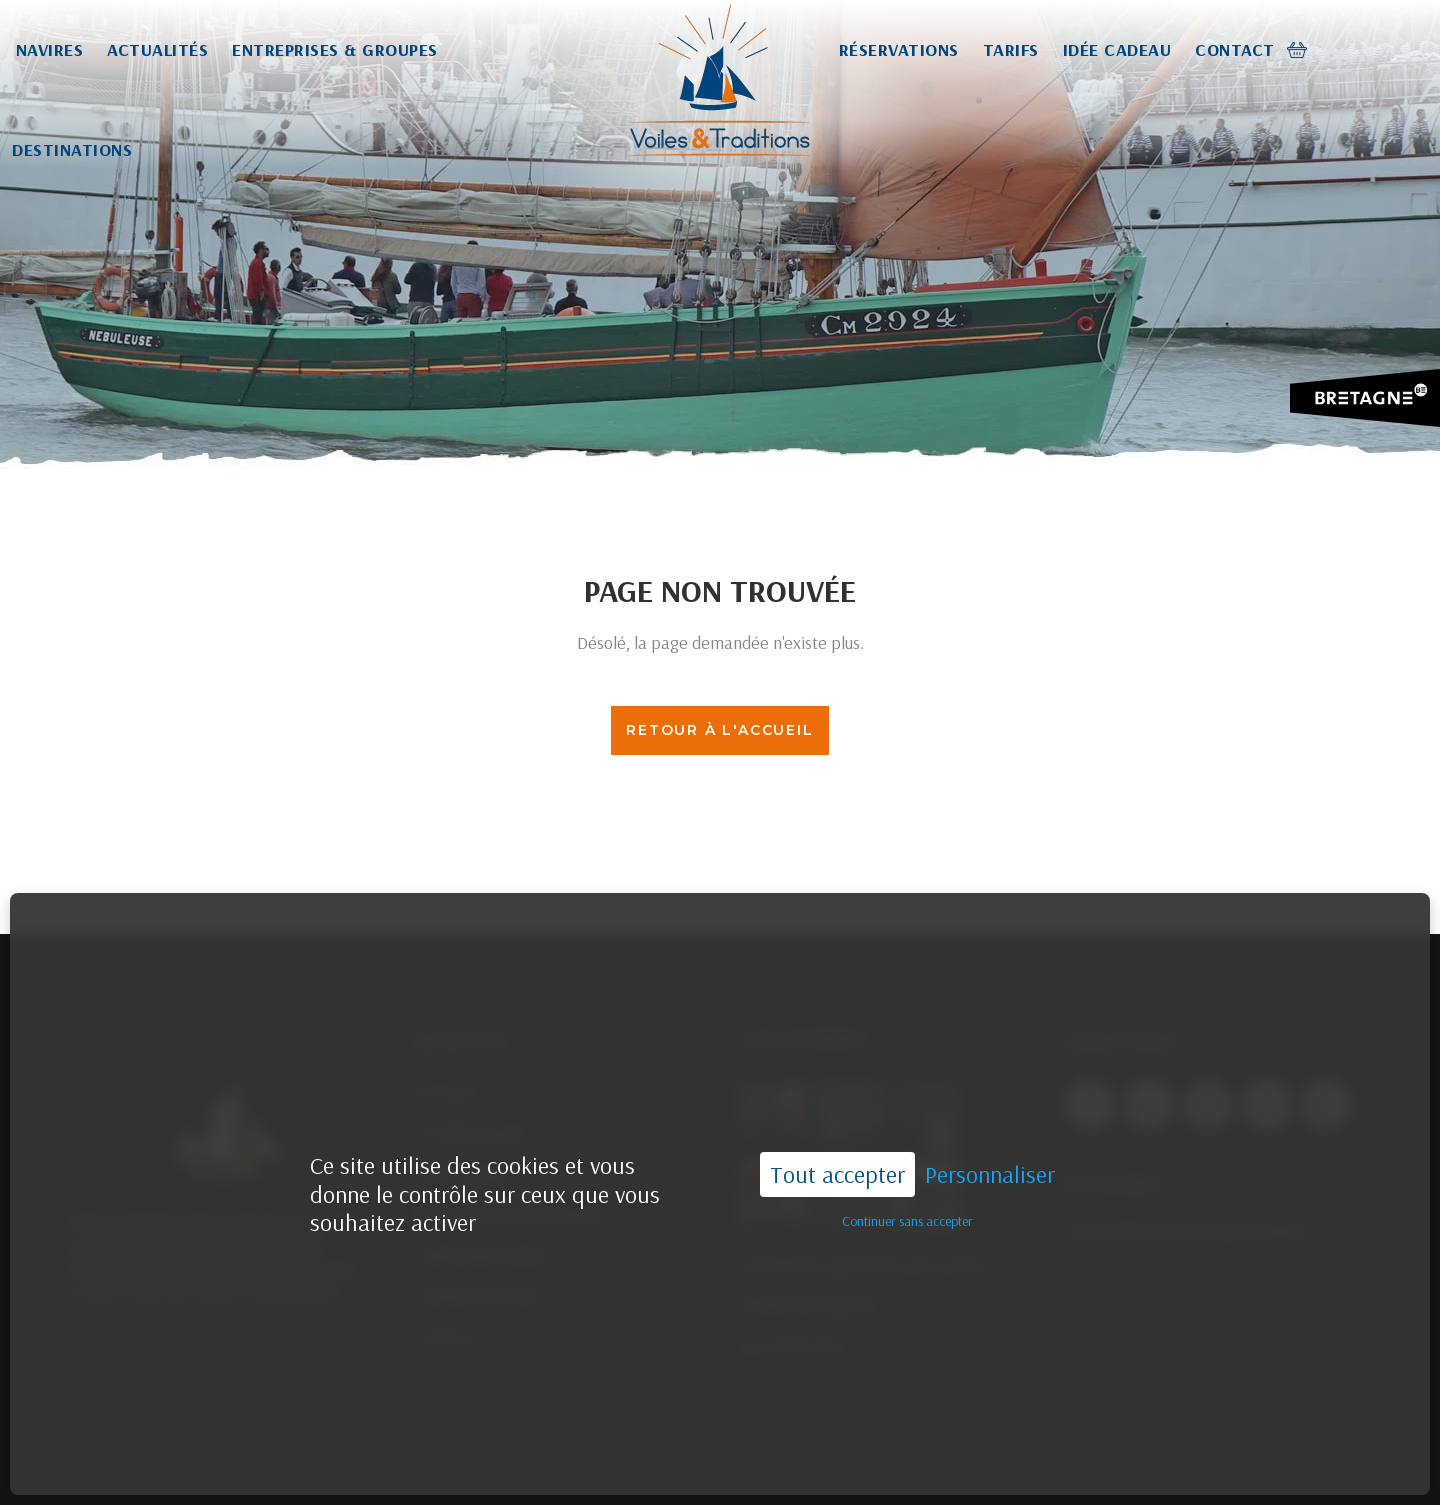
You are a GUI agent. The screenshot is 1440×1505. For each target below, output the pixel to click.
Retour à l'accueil (719, 730)
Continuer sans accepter (907, 1179)
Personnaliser (990, 1133)
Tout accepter (837, 1133)
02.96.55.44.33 (828, 1467)
